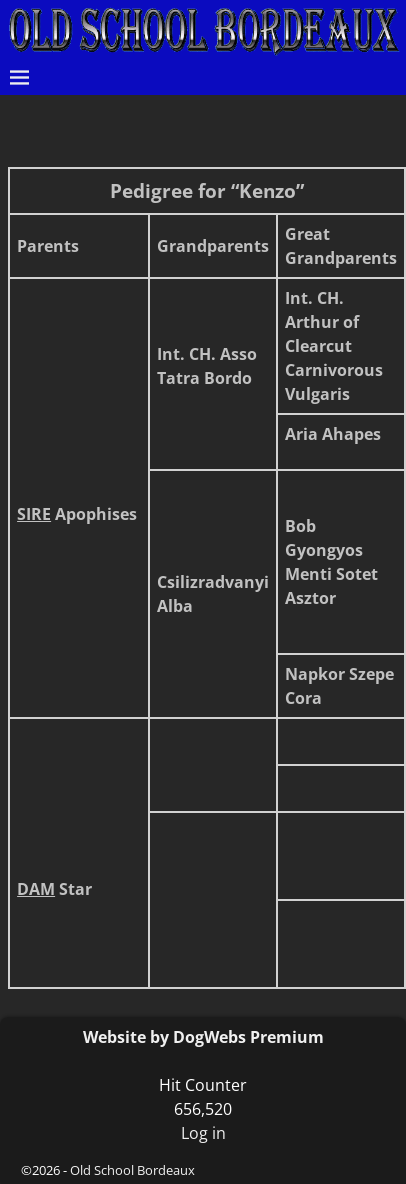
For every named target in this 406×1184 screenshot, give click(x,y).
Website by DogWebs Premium (203, 1037)
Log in (203, 1133)
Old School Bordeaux (132, 1170)
